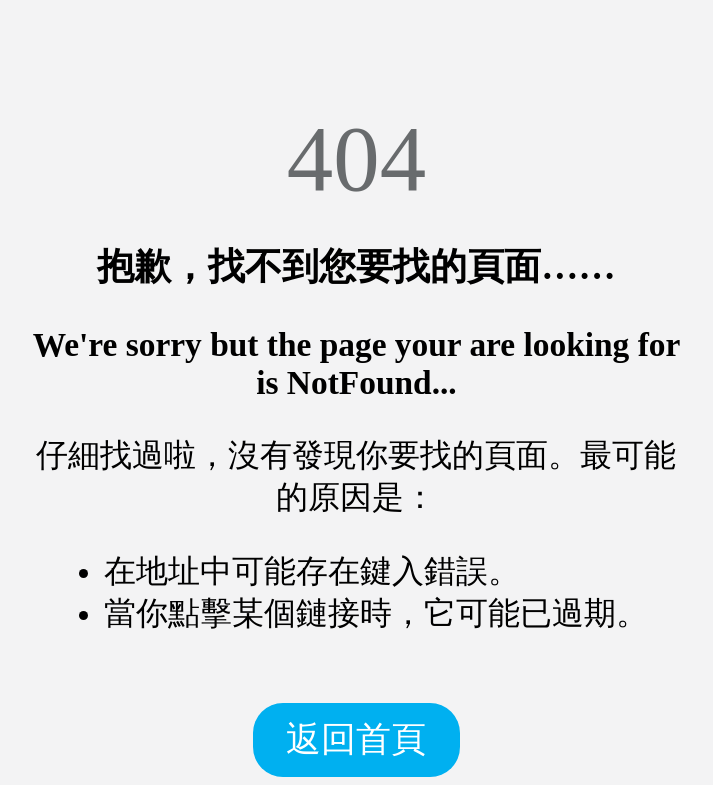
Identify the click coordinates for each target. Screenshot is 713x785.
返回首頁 (356, 739)
